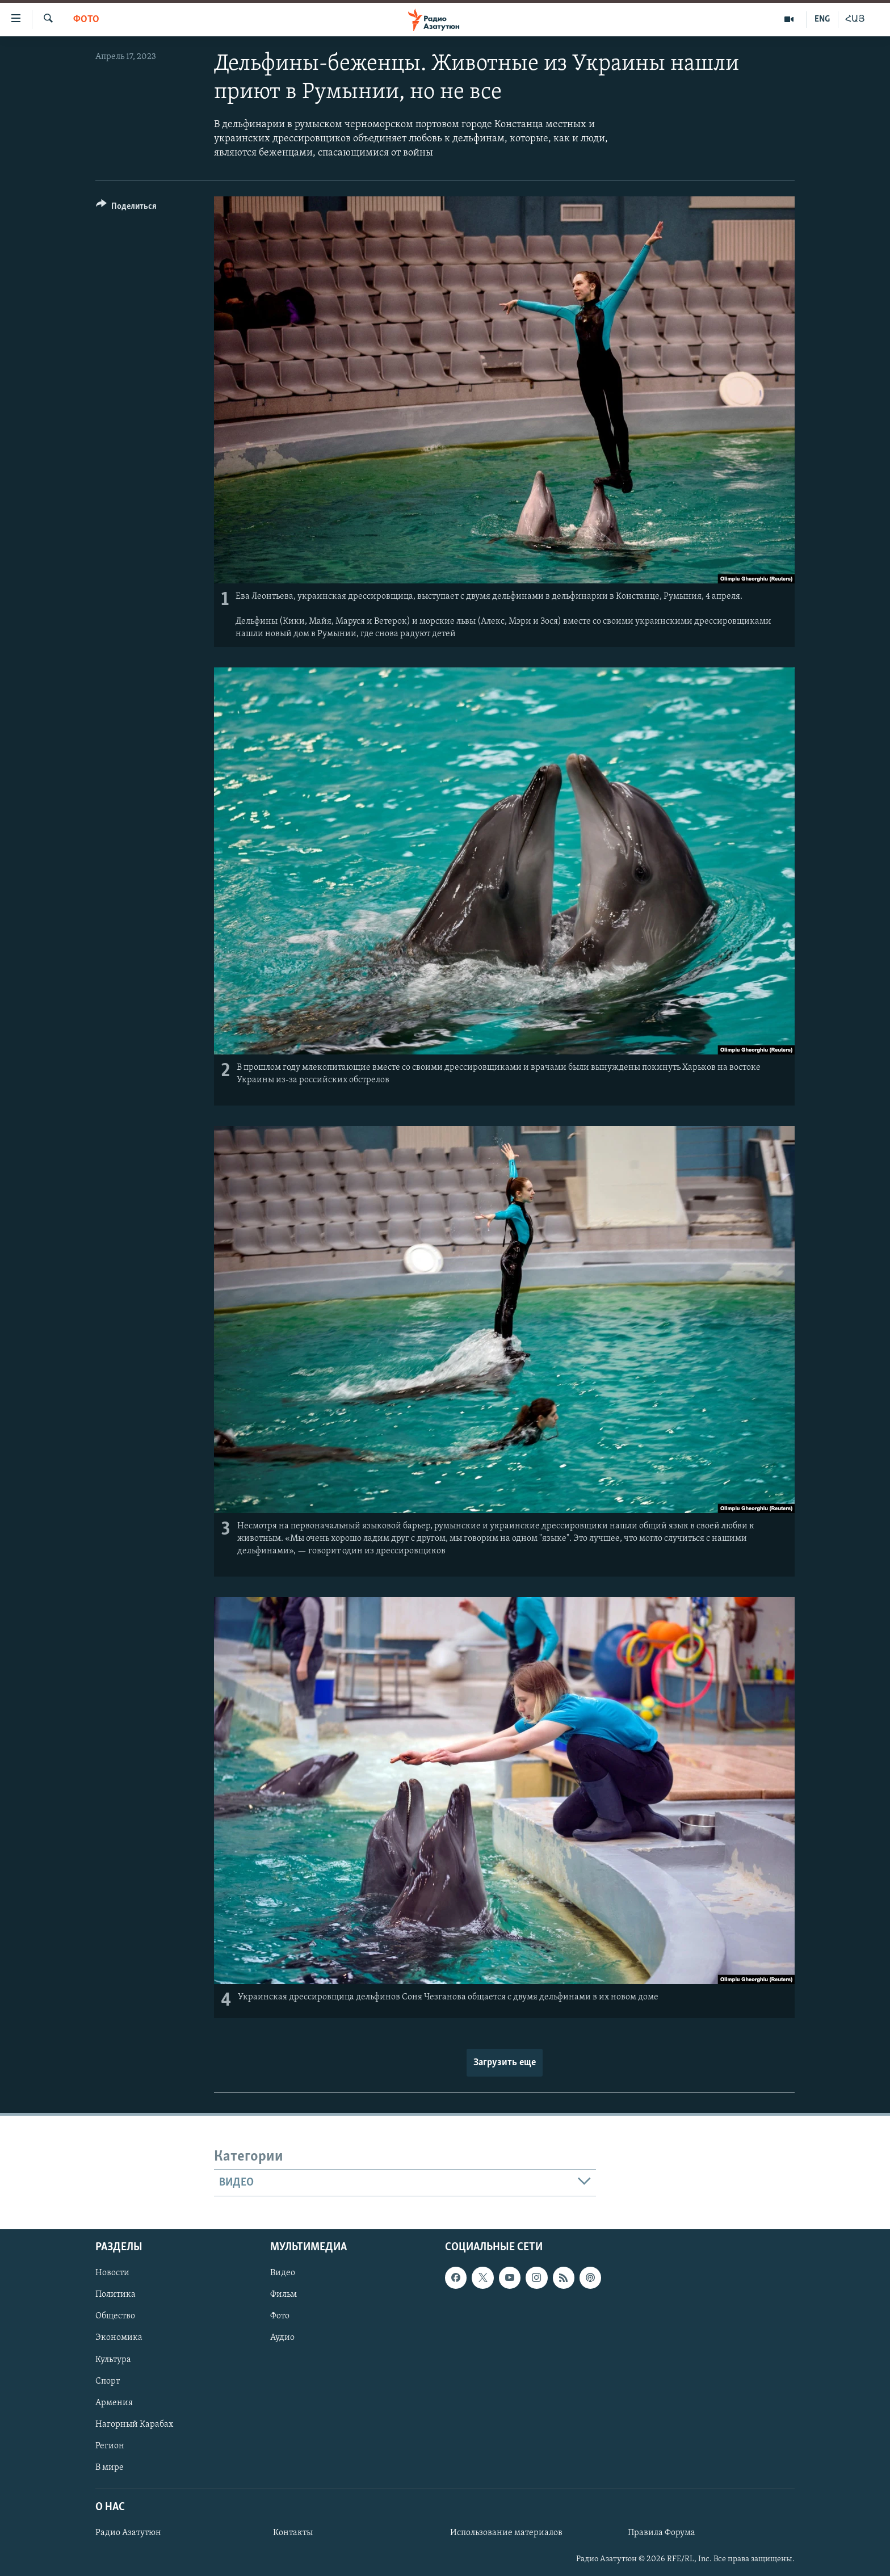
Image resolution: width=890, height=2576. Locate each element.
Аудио (282, 2338)
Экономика (118, 2338)
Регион (109, 2446)
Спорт (107, 2381)
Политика (115, 2295)
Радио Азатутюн (128, 2532)
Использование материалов (506, 2532)
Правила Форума (661, 2532)
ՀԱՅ (855, 19)
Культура (113, 2359)
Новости (112, 2273)
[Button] (126, 208)
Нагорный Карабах (134, 2424)
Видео (282, 2273)
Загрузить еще (504, 2062)
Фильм (283, 2295)
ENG (822, 19)
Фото (86, 19)
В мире (109, 2467)
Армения (114, 2402)
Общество (115, 2316)
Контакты (293, 2532)
